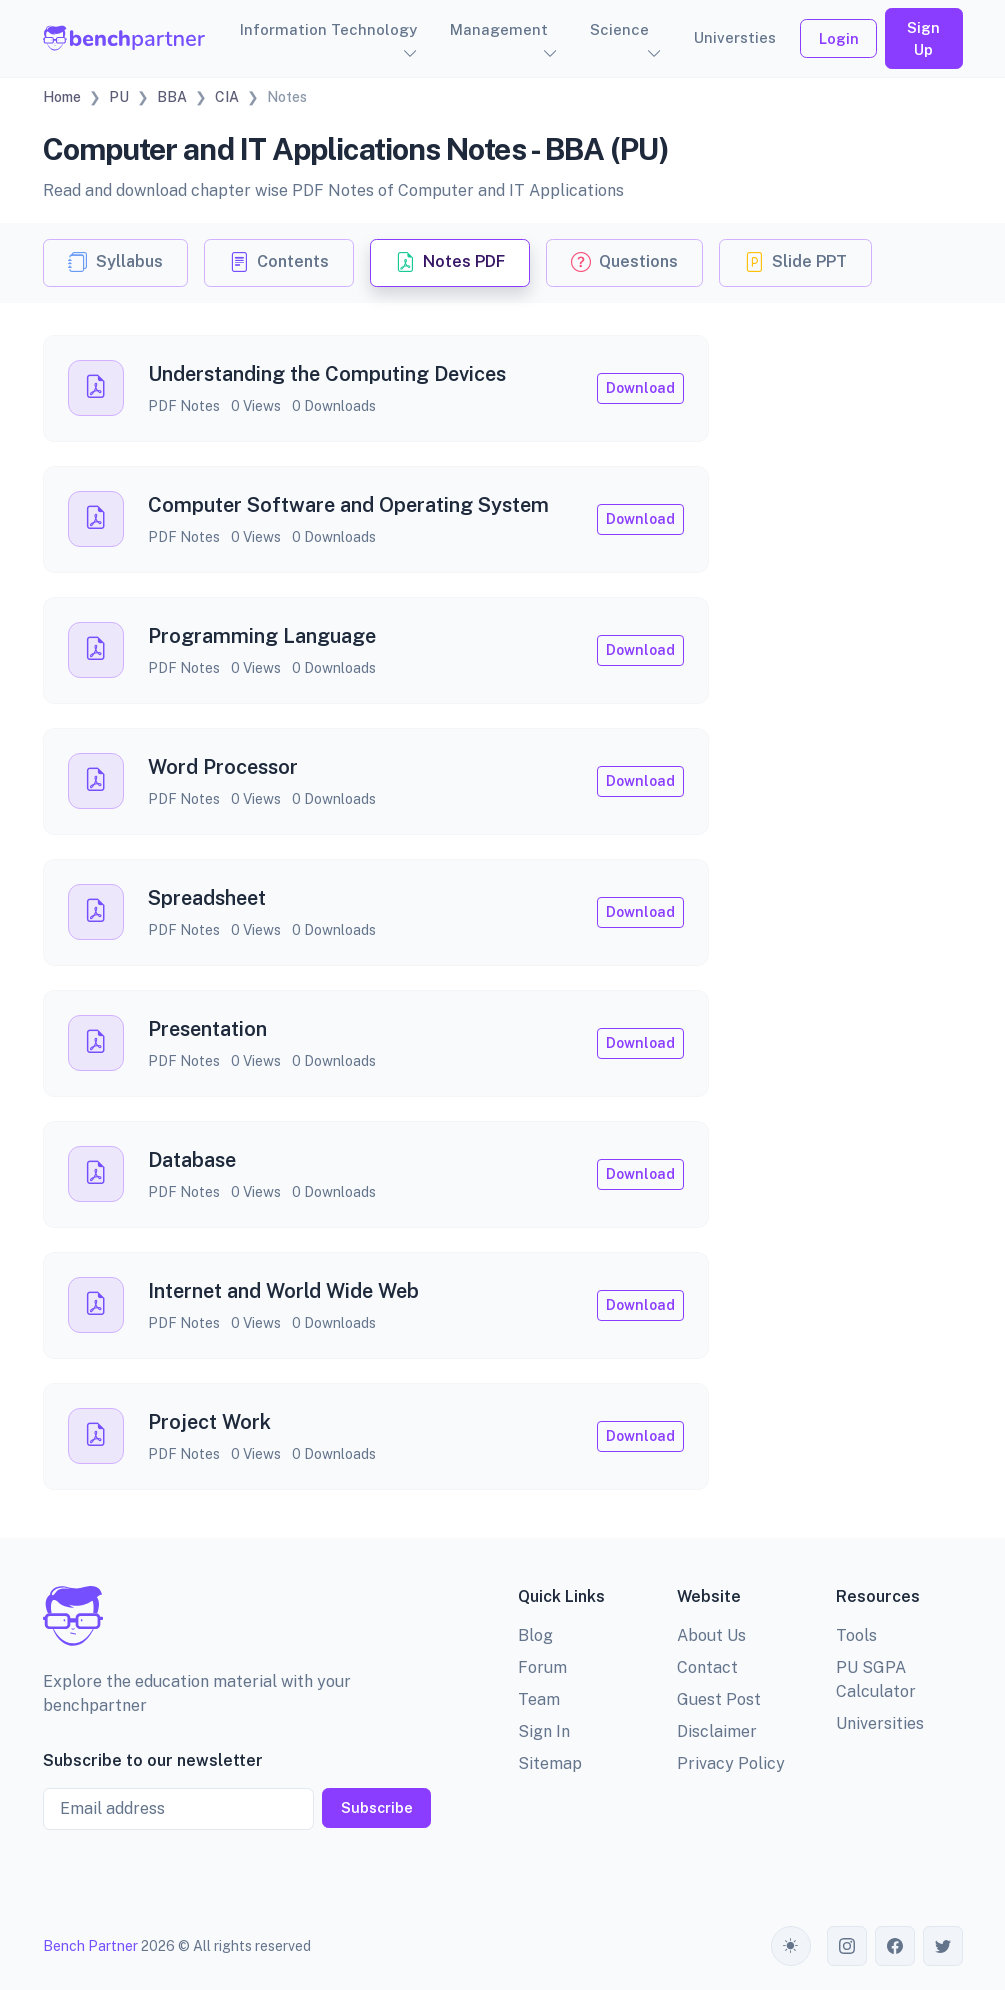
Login (839, 38)
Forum (542, 1667)
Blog (535, 1635)
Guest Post (719, 1699)
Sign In (544, 1731)
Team (539, 1699)
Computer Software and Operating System (348, 505)
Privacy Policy (731, 1763)
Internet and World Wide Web (283, 1291)
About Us (711, 1635)
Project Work (209, 1422)
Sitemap (550, 1763)
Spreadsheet (207, 898)
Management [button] (499, 29)
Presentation (207, 1029)
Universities (880, 1723)
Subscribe (377, 1807)
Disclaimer (717, 1731)
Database (192, 1160)
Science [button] (619, 29)
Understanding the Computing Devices (327, 374)
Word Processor (223, 767)
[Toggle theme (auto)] (791, 1946)
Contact (707, 1667)
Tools (856, 1635)
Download (640, 388)
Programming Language (262, 636)
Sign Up (923, 38)
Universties (735, 37)
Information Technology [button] (328, 29)
